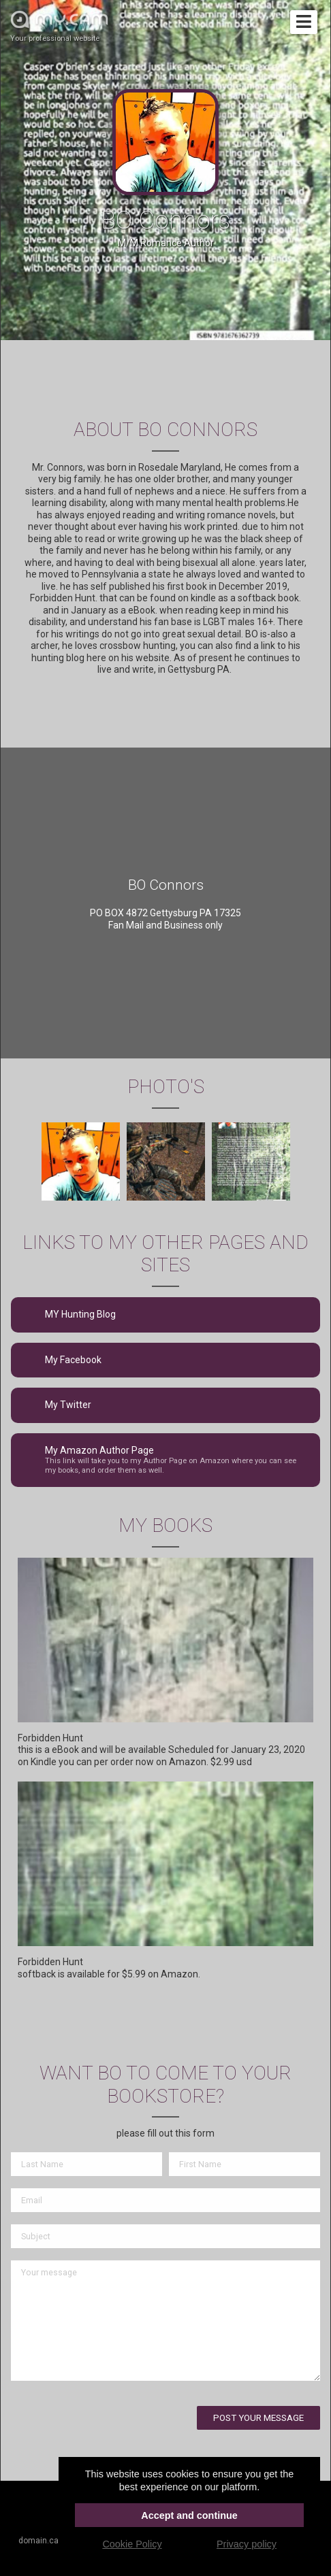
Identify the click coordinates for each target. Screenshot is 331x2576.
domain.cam (42, 2540)
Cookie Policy (131, 2544)
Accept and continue (189, 2515)
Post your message (258, 2418)
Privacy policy (247, 2544)
